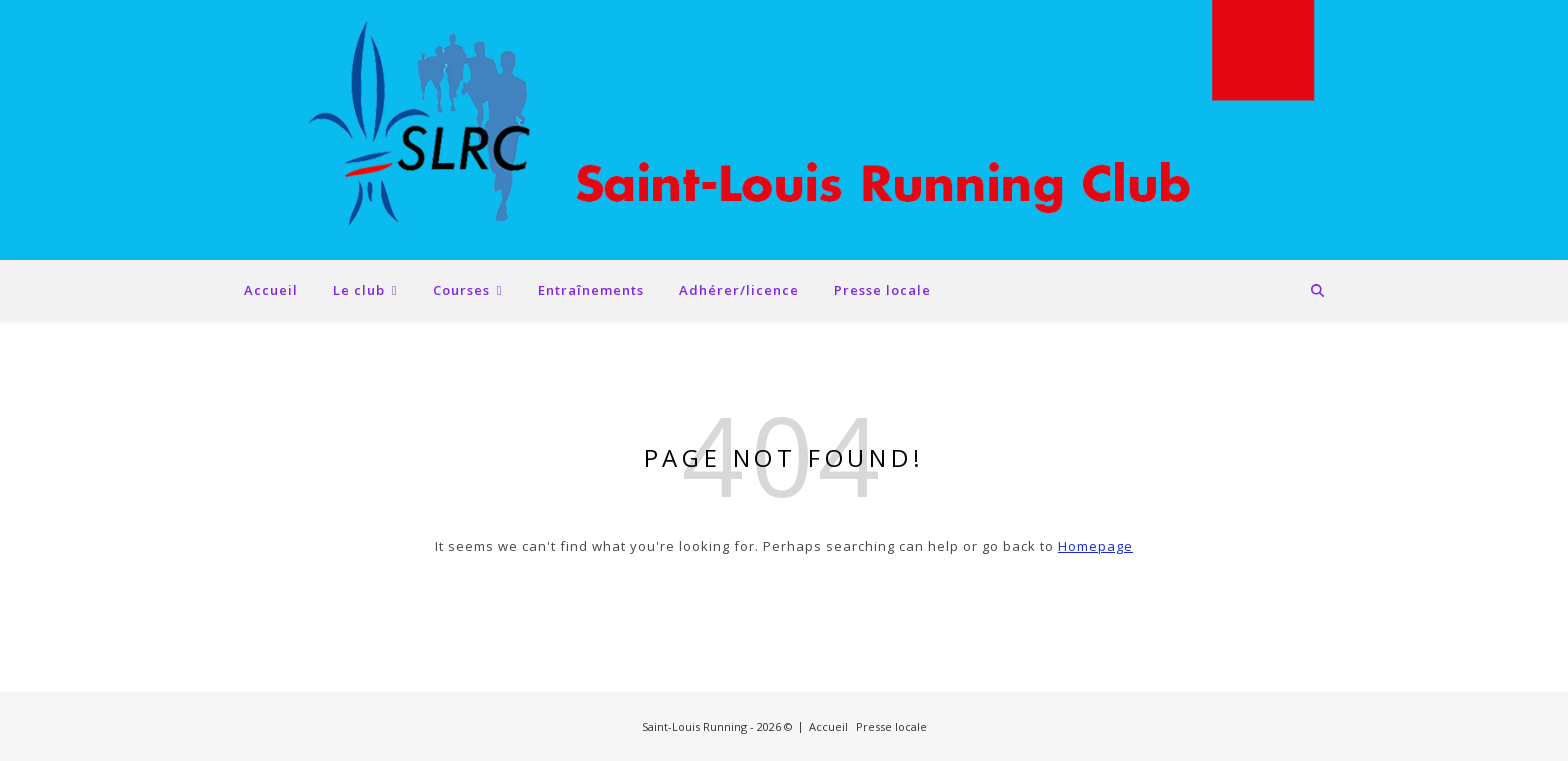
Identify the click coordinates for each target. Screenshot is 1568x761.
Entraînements (591, 290)
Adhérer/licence (739, 290)
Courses (461, 290)
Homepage (1095, 546)
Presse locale (882, 290)
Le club (359, 290)
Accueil (271, 290)
